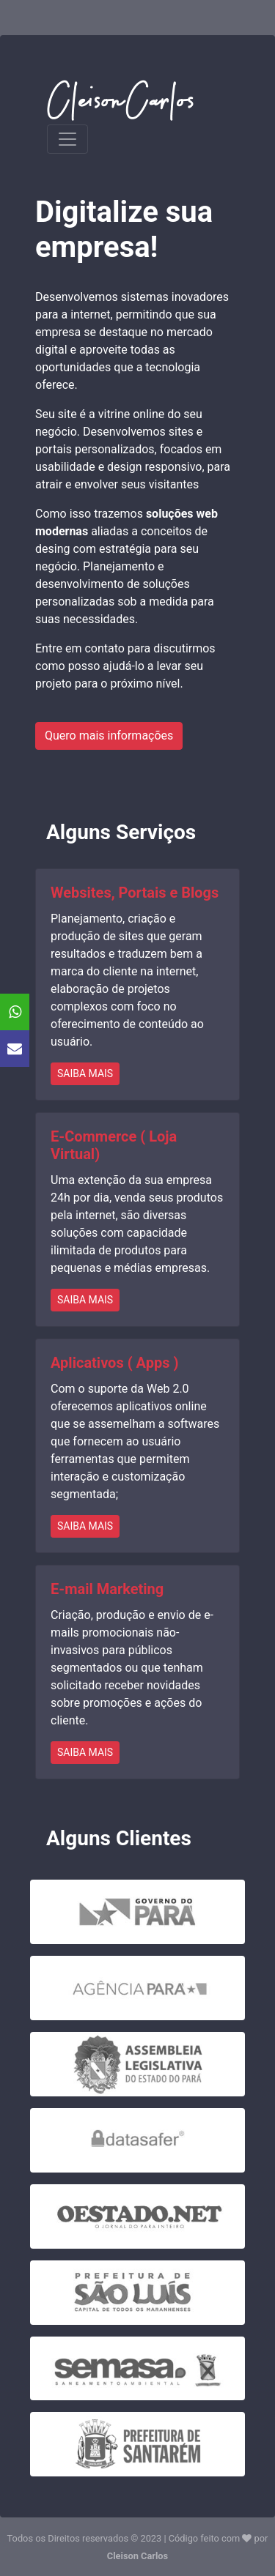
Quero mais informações (109, 735)
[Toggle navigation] (67, 139)
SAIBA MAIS (85, 1073)
